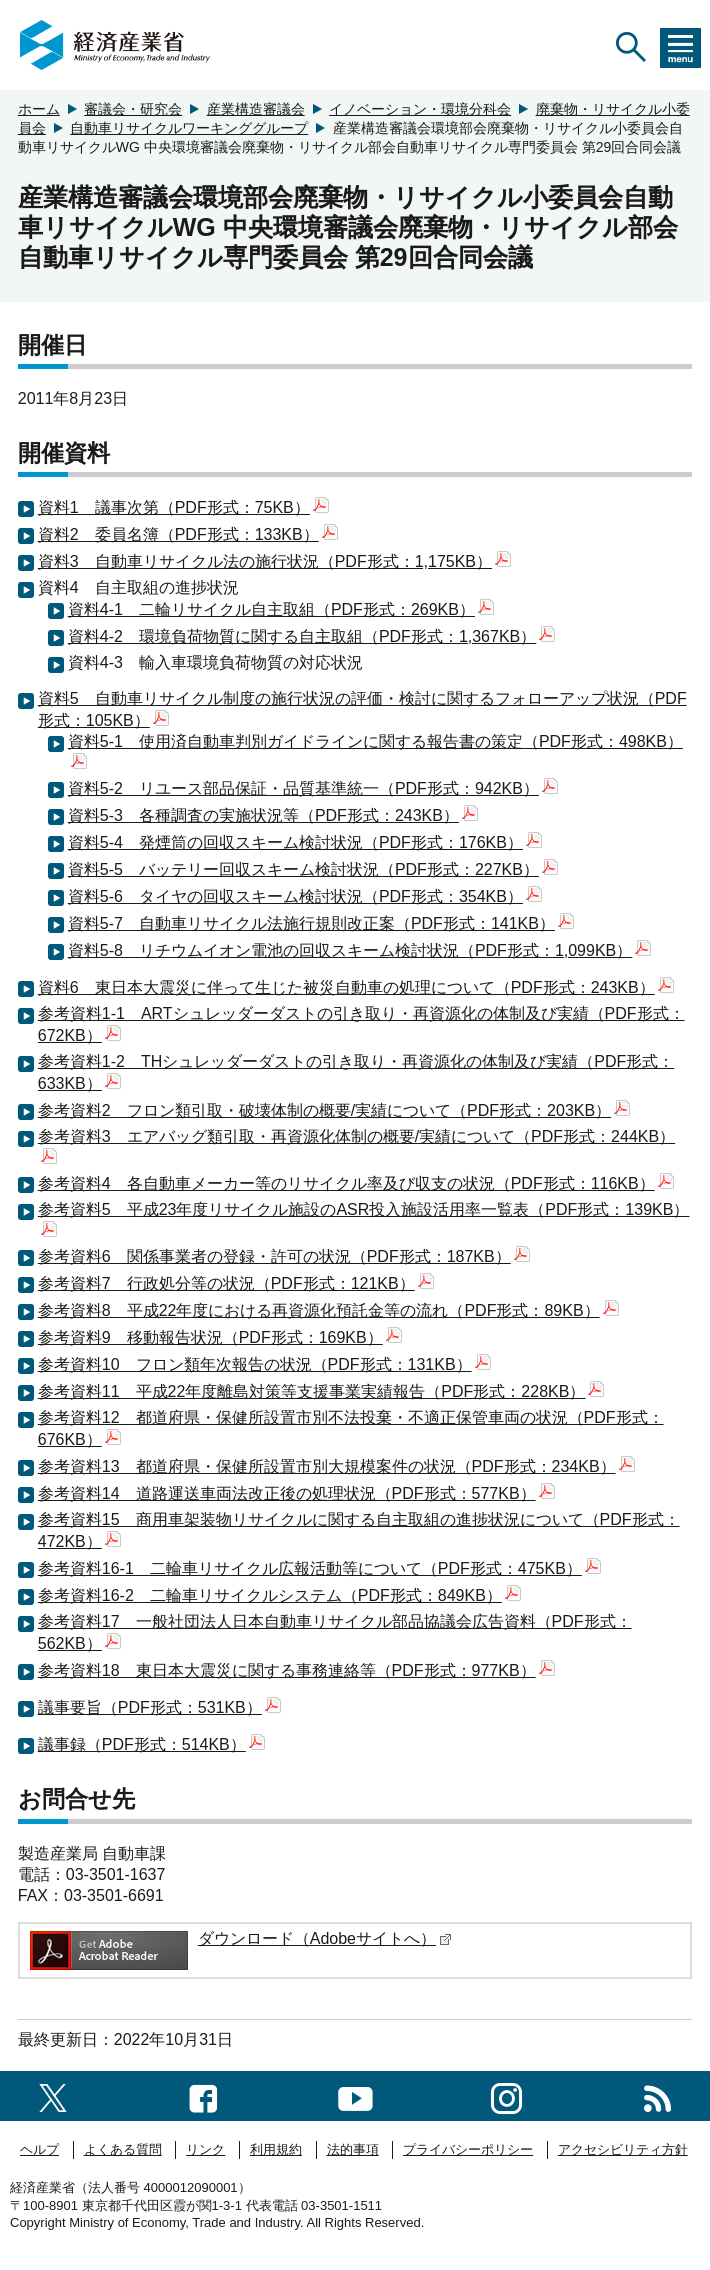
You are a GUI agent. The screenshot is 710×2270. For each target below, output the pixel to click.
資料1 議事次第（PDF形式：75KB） (183, 507)
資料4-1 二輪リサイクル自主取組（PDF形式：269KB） (281, 609)
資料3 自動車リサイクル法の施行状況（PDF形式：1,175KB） (274, 561)
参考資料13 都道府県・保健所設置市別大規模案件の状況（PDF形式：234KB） (336, 1466)
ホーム (39, 109)
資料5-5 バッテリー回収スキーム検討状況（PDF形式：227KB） (313, 869)
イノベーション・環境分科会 (420, 109)
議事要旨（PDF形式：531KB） (159, 1707)
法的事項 (353, 2149)
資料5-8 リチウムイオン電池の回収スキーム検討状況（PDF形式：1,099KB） (360, 950)
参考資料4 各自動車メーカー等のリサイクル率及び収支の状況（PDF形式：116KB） (356, 1183)
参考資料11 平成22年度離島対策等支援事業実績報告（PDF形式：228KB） (321, 1391)
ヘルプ (39, 2149)
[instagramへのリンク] (506, 2095)
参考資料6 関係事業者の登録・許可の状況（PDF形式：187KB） (284, 1256)
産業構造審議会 (256, 109)
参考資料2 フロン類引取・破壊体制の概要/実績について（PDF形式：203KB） (334, 1110)
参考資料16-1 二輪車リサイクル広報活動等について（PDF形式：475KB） (319, 1568)
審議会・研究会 (133, 109)
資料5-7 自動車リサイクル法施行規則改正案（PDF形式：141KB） (321, 923)
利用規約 (276, 2149)
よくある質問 (123, 2149)
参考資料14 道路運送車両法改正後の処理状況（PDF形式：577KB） (296, 1493)
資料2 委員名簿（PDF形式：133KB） (188, 534)
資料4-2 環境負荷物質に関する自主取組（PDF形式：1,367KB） (312, 636)
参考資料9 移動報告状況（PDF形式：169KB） (220, 1337)
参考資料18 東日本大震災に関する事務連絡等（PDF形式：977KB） (296, 1670)
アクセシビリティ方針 (623, 2149)
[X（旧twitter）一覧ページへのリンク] (53, 2095)
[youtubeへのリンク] (355, 2095)
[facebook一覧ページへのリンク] (203, 2095)
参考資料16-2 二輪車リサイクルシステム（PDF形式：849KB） (279, 1595)
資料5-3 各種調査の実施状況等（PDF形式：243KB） (273, 815)
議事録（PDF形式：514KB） (151, 1744)
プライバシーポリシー (468, 2149)
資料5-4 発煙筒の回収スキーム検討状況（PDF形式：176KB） (305, 842)
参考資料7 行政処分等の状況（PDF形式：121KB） (236, 1283)
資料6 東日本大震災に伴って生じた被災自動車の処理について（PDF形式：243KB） (356, 987)
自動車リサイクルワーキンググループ (189, 128)
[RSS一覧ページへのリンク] (657, 2095)
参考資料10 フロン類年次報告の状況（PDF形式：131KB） (264, 1364)
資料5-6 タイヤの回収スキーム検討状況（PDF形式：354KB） (305, 896)
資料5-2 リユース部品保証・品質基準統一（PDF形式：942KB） (313, 788)
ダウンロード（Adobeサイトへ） (325, 1938)
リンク (205, 2149)
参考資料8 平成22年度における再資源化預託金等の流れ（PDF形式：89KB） (328, 1310)
